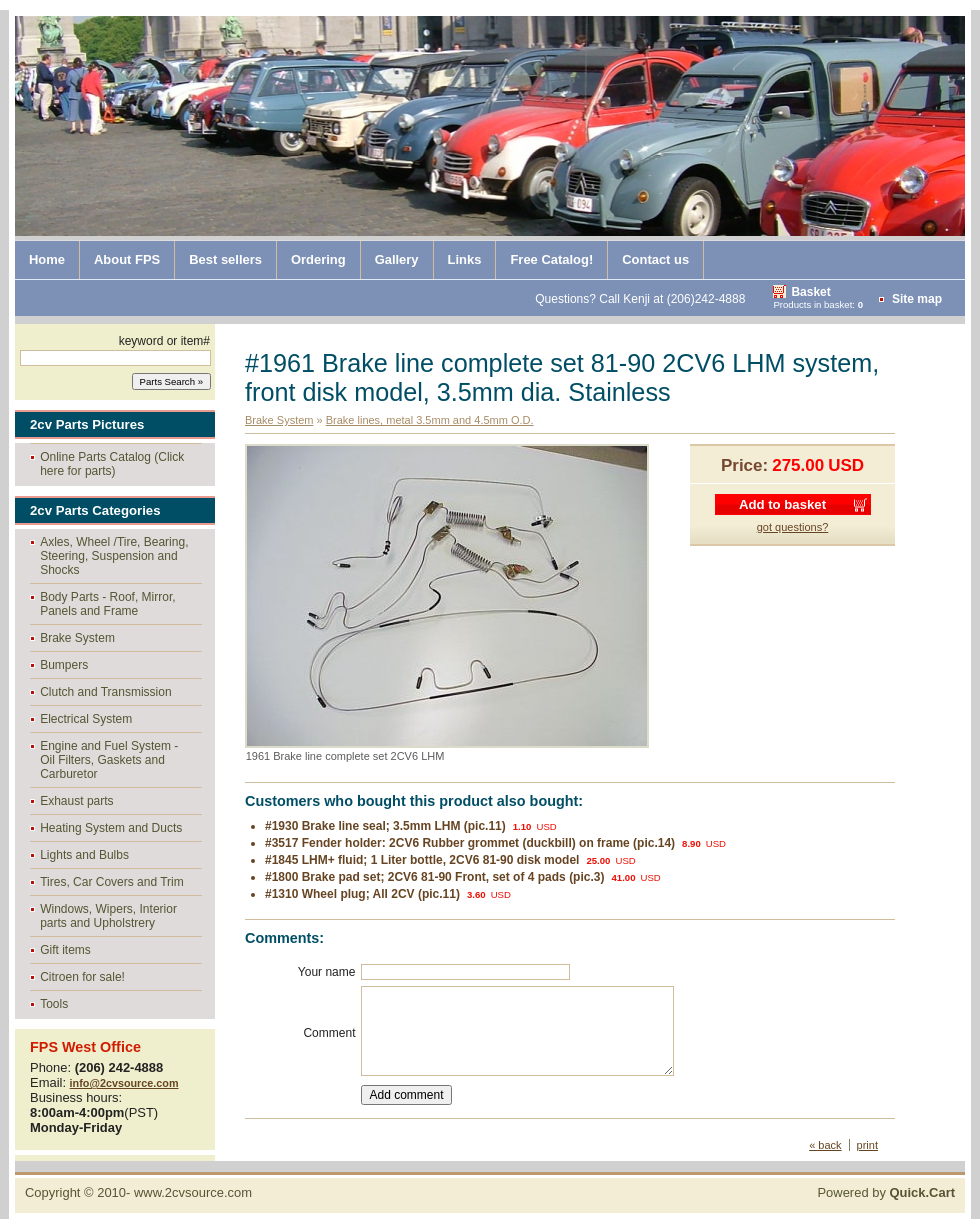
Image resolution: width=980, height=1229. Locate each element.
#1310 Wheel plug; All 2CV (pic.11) (362, 894)
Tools (54, 1004)
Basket (810, 292)
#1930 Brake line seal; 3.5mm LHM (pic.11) (385, 826)
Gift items (65, 950)
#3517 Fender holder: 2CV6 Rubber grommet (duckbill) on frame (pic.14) (470, 843)
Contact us (655, 259)
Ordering (318, 259)
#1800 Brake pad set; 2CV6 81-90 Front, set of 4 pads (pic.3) (434, 877)
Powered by (886, 1192)
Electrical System (86, 719)
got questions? (793, 527)
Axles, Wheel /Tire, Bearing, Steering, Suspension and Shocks (114, 556)
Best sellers (225, 259)
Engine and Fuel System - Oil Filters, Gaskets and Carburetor (109, 760)
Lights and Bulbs (84, 855)
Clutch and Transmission (105, 692)
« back (825, 1145)
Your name (327, 972)
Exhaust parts (76, 801)
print (867, 1145)
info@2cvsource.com (124, 1083)
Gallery (397, 259)
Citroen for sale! (82, 977)
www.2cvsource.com (193, 1192)
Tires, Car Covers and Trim (112, 882)
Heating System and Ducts (111, 828)
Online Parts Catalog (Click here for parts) (112, 464)
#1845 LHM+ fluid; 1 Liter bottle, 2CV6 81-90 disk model (422, 860)
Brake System (77, 638)
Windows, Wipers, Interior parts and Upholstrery (108, 916)
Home (47, 259)
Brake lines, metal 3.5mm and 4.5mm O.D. (430, 420)
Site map (917, 299)
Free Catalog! (551, 259)
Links (465, 259)
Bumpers (64, 665)
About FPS (127, 259)
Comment (329, 1033)
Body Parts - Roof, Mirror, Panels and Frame (107, 604)
